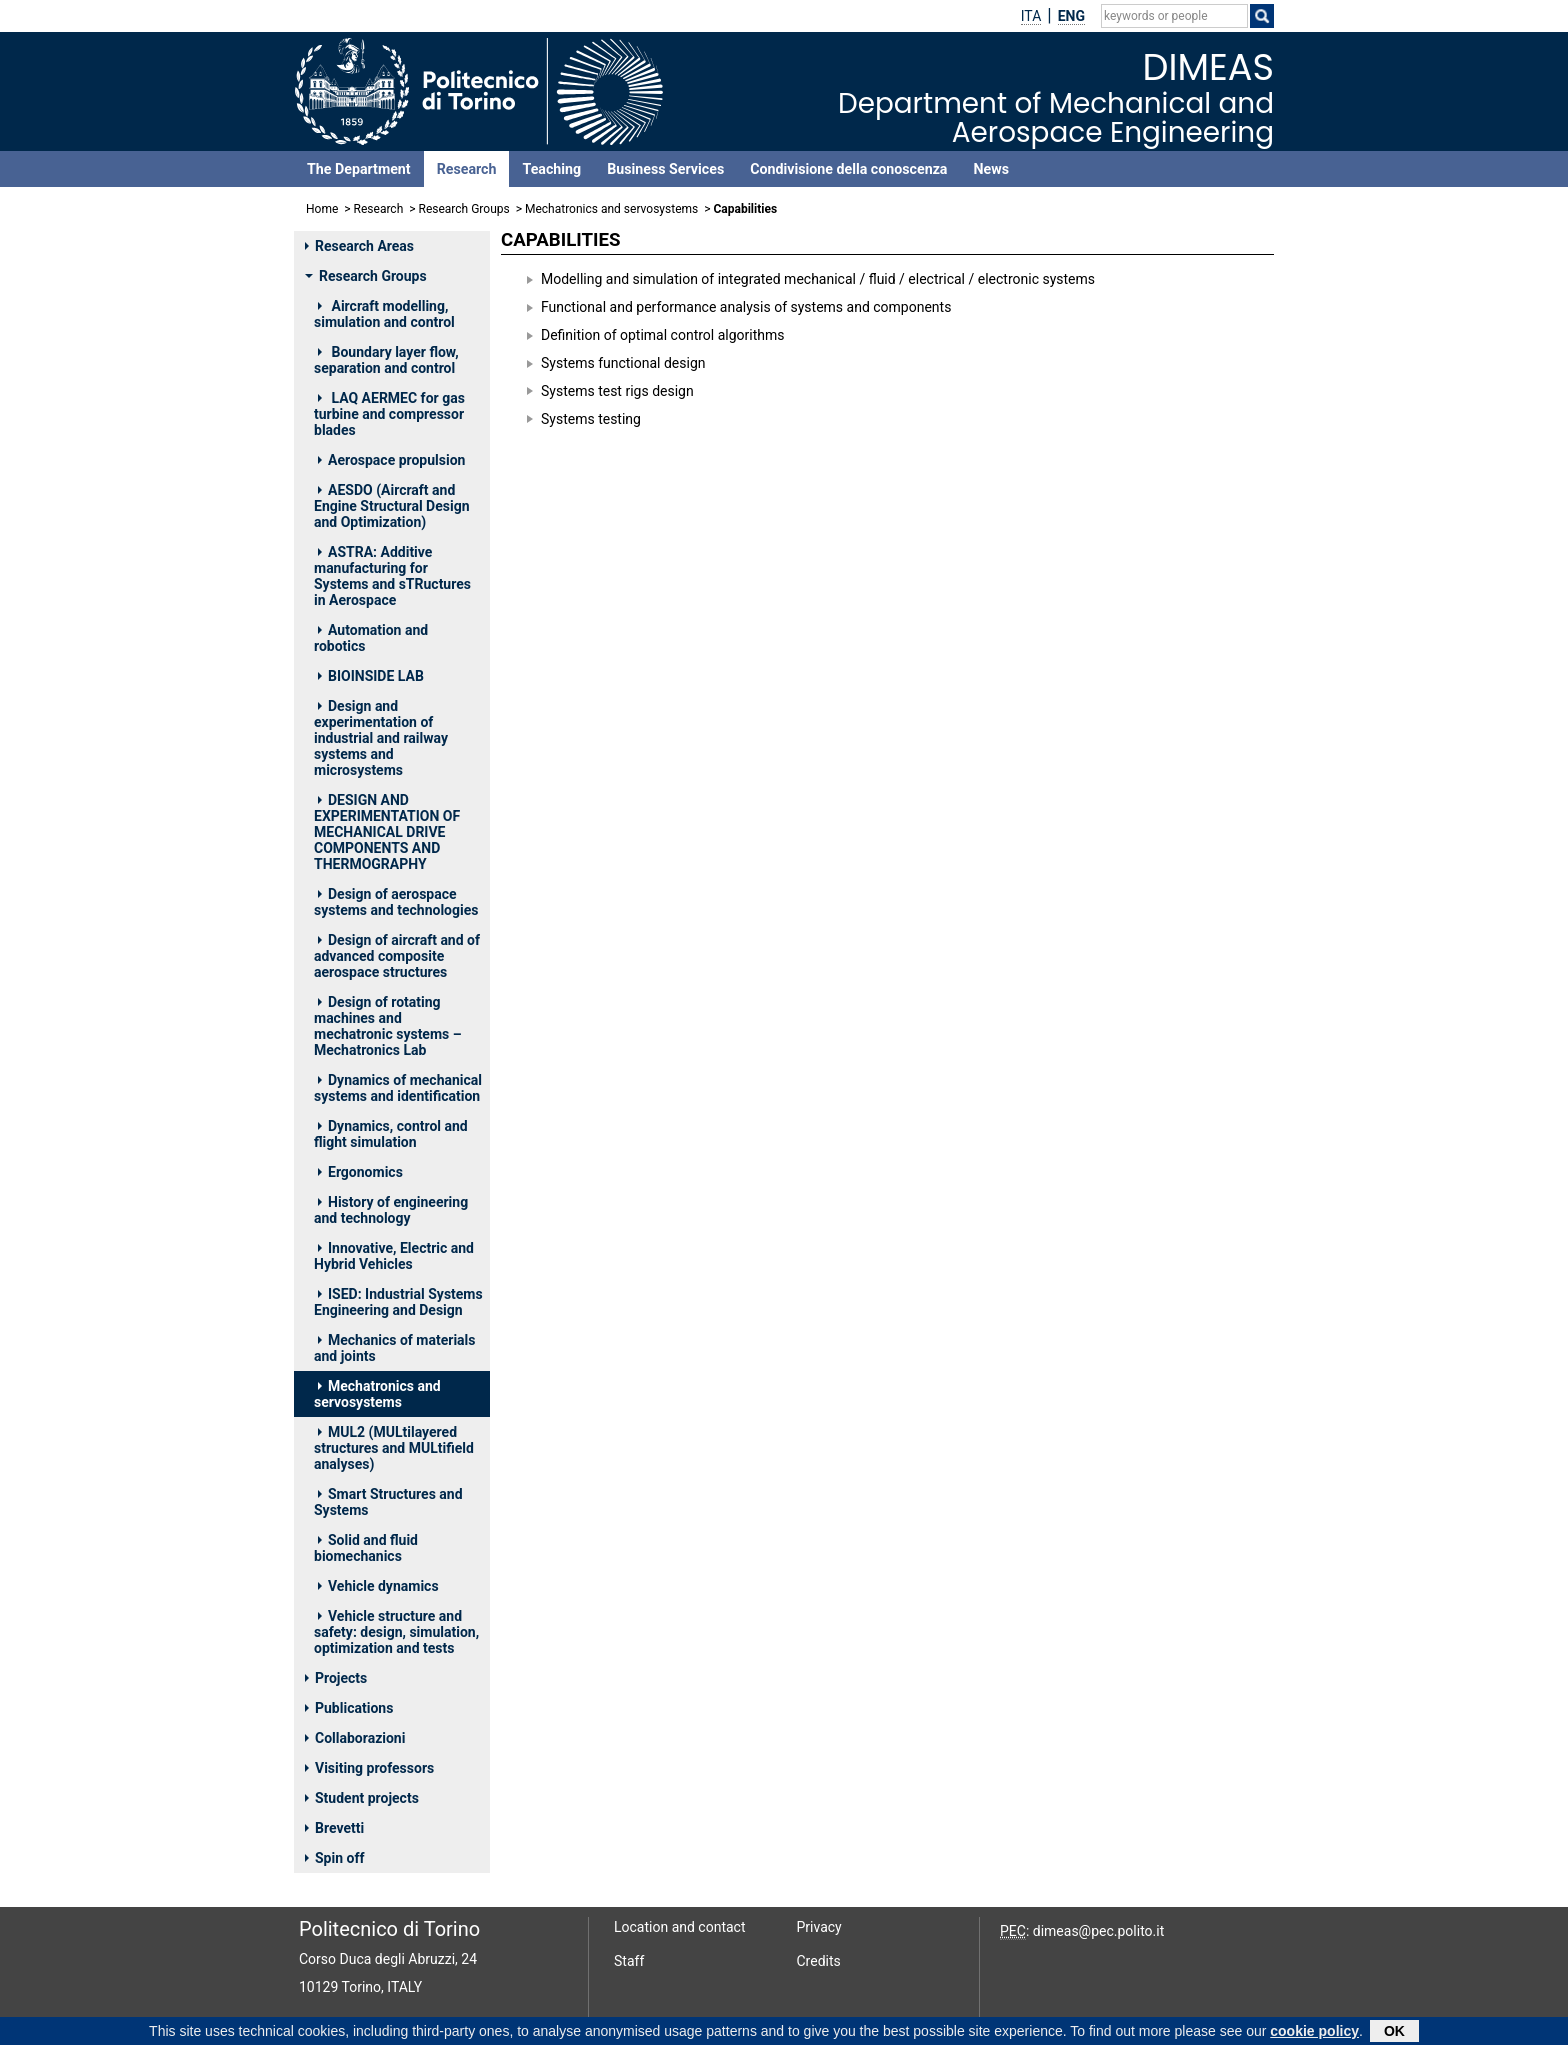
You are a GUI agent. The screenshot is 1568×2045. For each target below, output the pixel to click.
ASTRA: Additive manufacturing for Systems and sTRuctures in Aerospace (392, 576)
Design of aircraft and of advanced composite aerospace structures (397, 956)
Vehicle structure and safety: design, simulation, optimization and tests (396, 1632)
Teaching (551, 169)
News (990, 169)
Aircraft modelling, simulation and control (384, 314)
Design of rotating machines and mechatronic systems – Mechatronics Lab (388, 1026)
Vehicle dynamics (378, 1586)
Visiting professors (369, 1768)
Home (322, 209)
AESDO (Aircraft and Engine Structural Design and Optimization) (392, 506)
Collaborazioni (355, 1738)
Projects (336, 1678)
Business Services (665, 169)
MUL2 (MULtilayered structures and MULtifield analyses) (394, 1448)
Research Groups (464, 209)
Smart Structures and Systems (388, 1502)
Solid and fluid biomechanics (366, 1548)
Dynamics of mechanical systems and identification (398, 1088)
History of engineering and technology (391, 1210)
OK (1394, 2032)
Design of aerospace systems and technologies (396, 902)
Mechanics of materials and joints (395, 1348)
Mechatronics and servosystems (611, 209)
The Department (359, 169)
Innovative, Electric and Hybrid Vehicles (394, 1256)
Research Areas (359, 246)
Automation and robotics (371, 638)
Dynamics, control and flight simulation (391, 1134)
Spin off (334, 1858)
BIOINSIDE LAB (371, 676)
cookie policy (1314, 2032)
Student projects (362, 1798)
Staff (629, 1961)
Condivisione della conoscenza (848, 169)
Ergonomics (360, 1172)
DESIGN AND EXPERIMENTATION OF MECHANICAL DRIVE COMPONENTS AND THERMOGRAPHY (387, 832)
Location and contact (680, 1927)
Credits (819, 1961)
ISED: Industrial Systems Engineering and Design (398, 1302)
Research (467, 169)
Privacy (819, 1927)
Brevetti (334, 1828)
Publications (349, 1708)
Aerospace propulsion (391, 460)
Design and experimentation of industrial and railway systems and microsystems (381, 738)
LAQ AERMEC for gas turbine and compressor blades (389, 414)
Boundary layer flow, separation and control (386, 360)
